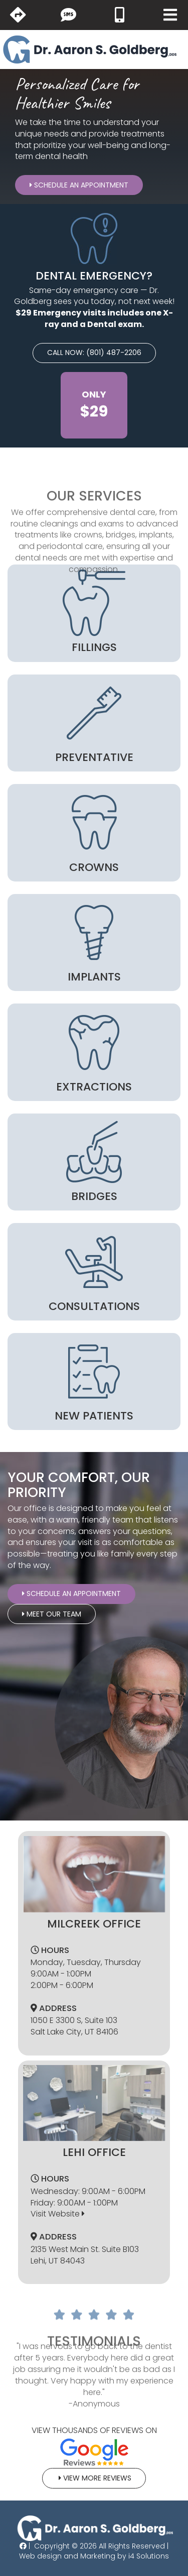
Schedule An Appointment (79, 185)
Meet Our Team (51, 1614)
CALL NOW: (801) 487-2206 (94, 353)
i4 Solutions (148, 2556)
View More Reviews (94, 2478)
